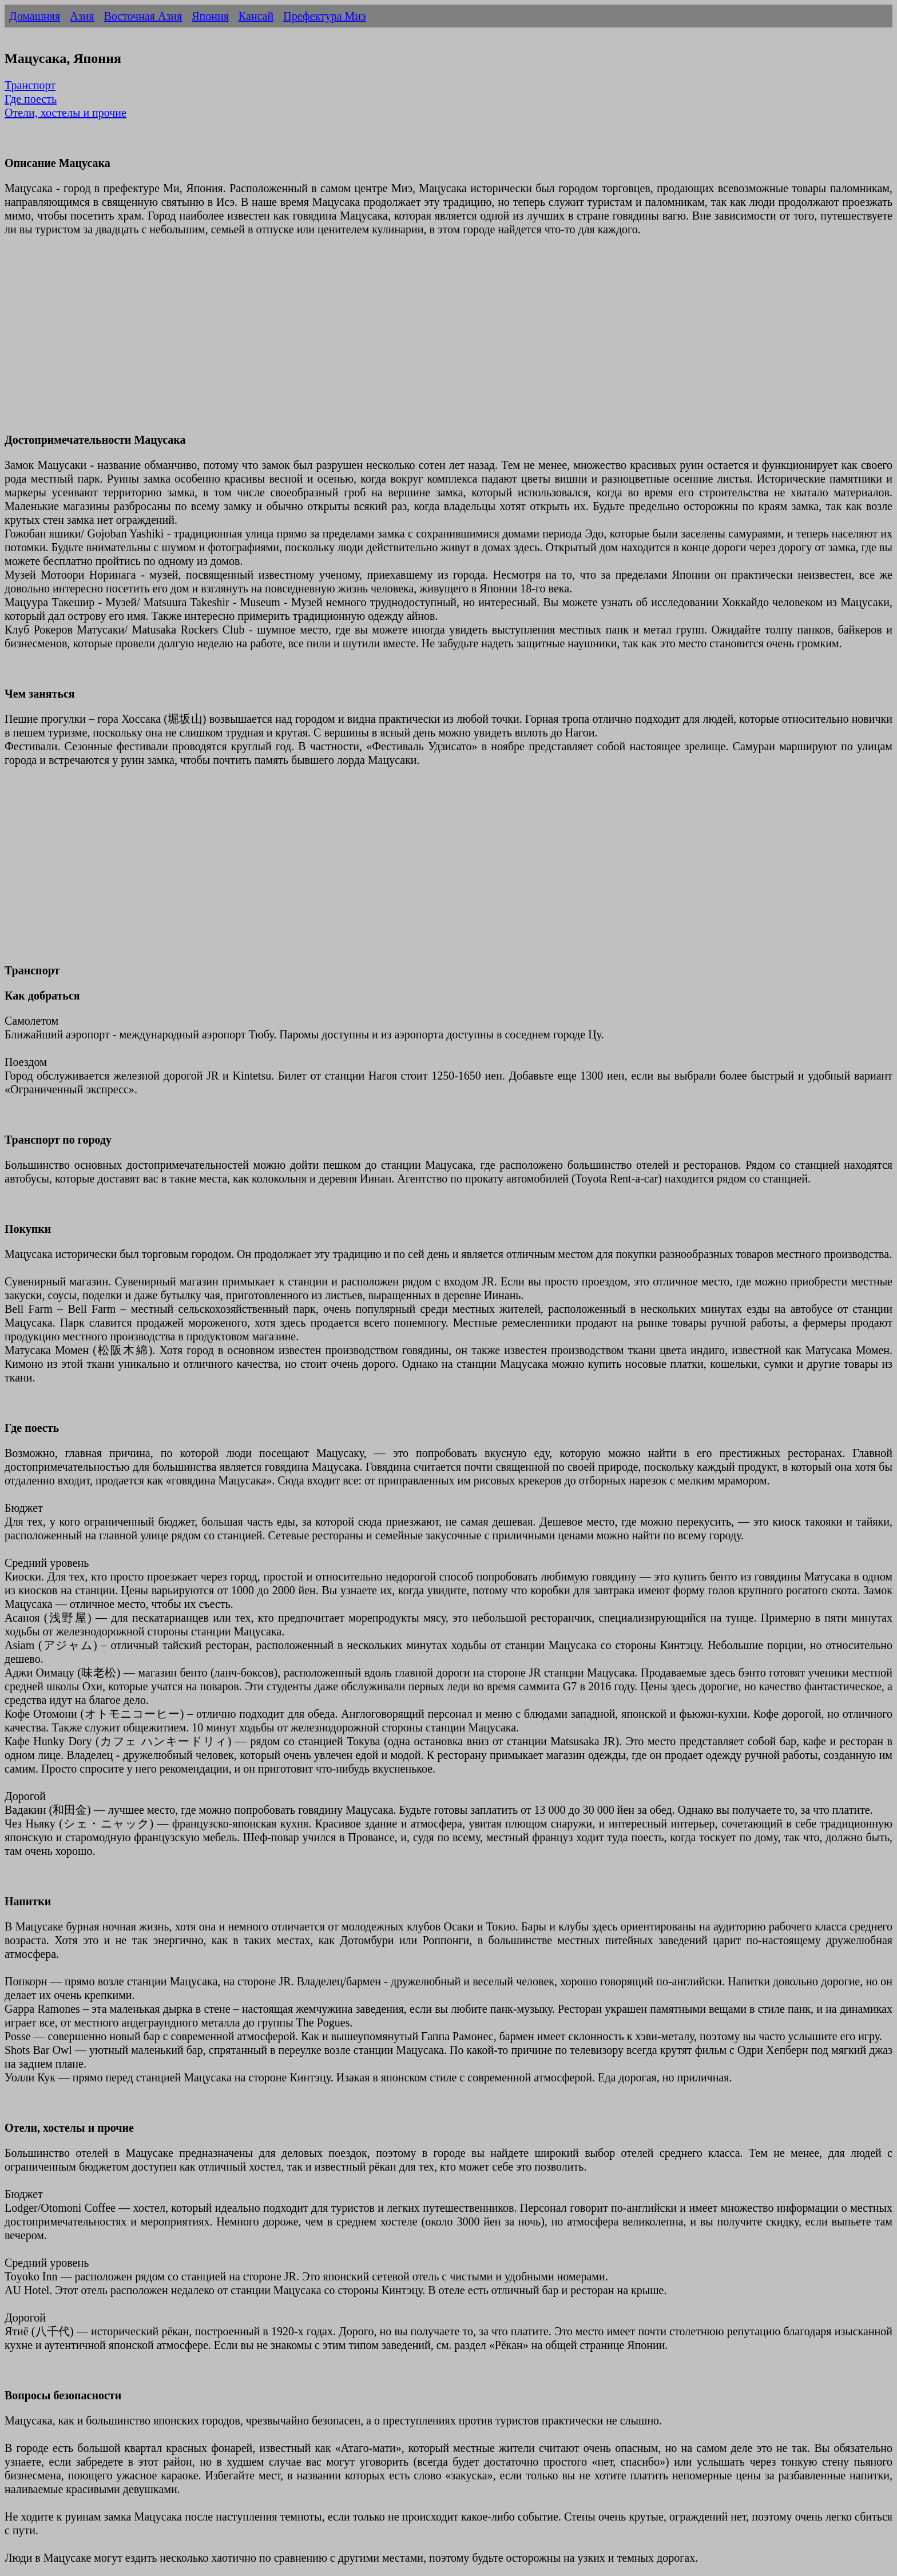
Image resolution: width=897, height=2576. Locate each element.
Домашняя (34, 16)
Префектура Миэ (324, 16)
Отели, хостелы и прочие (65, 112)
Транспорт (30, 85)
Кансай (256, 16)
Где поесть (31, 99)
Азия (82, 16)
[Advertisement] (348, 341)
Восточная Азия (143, 16)
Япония (210, 16)
